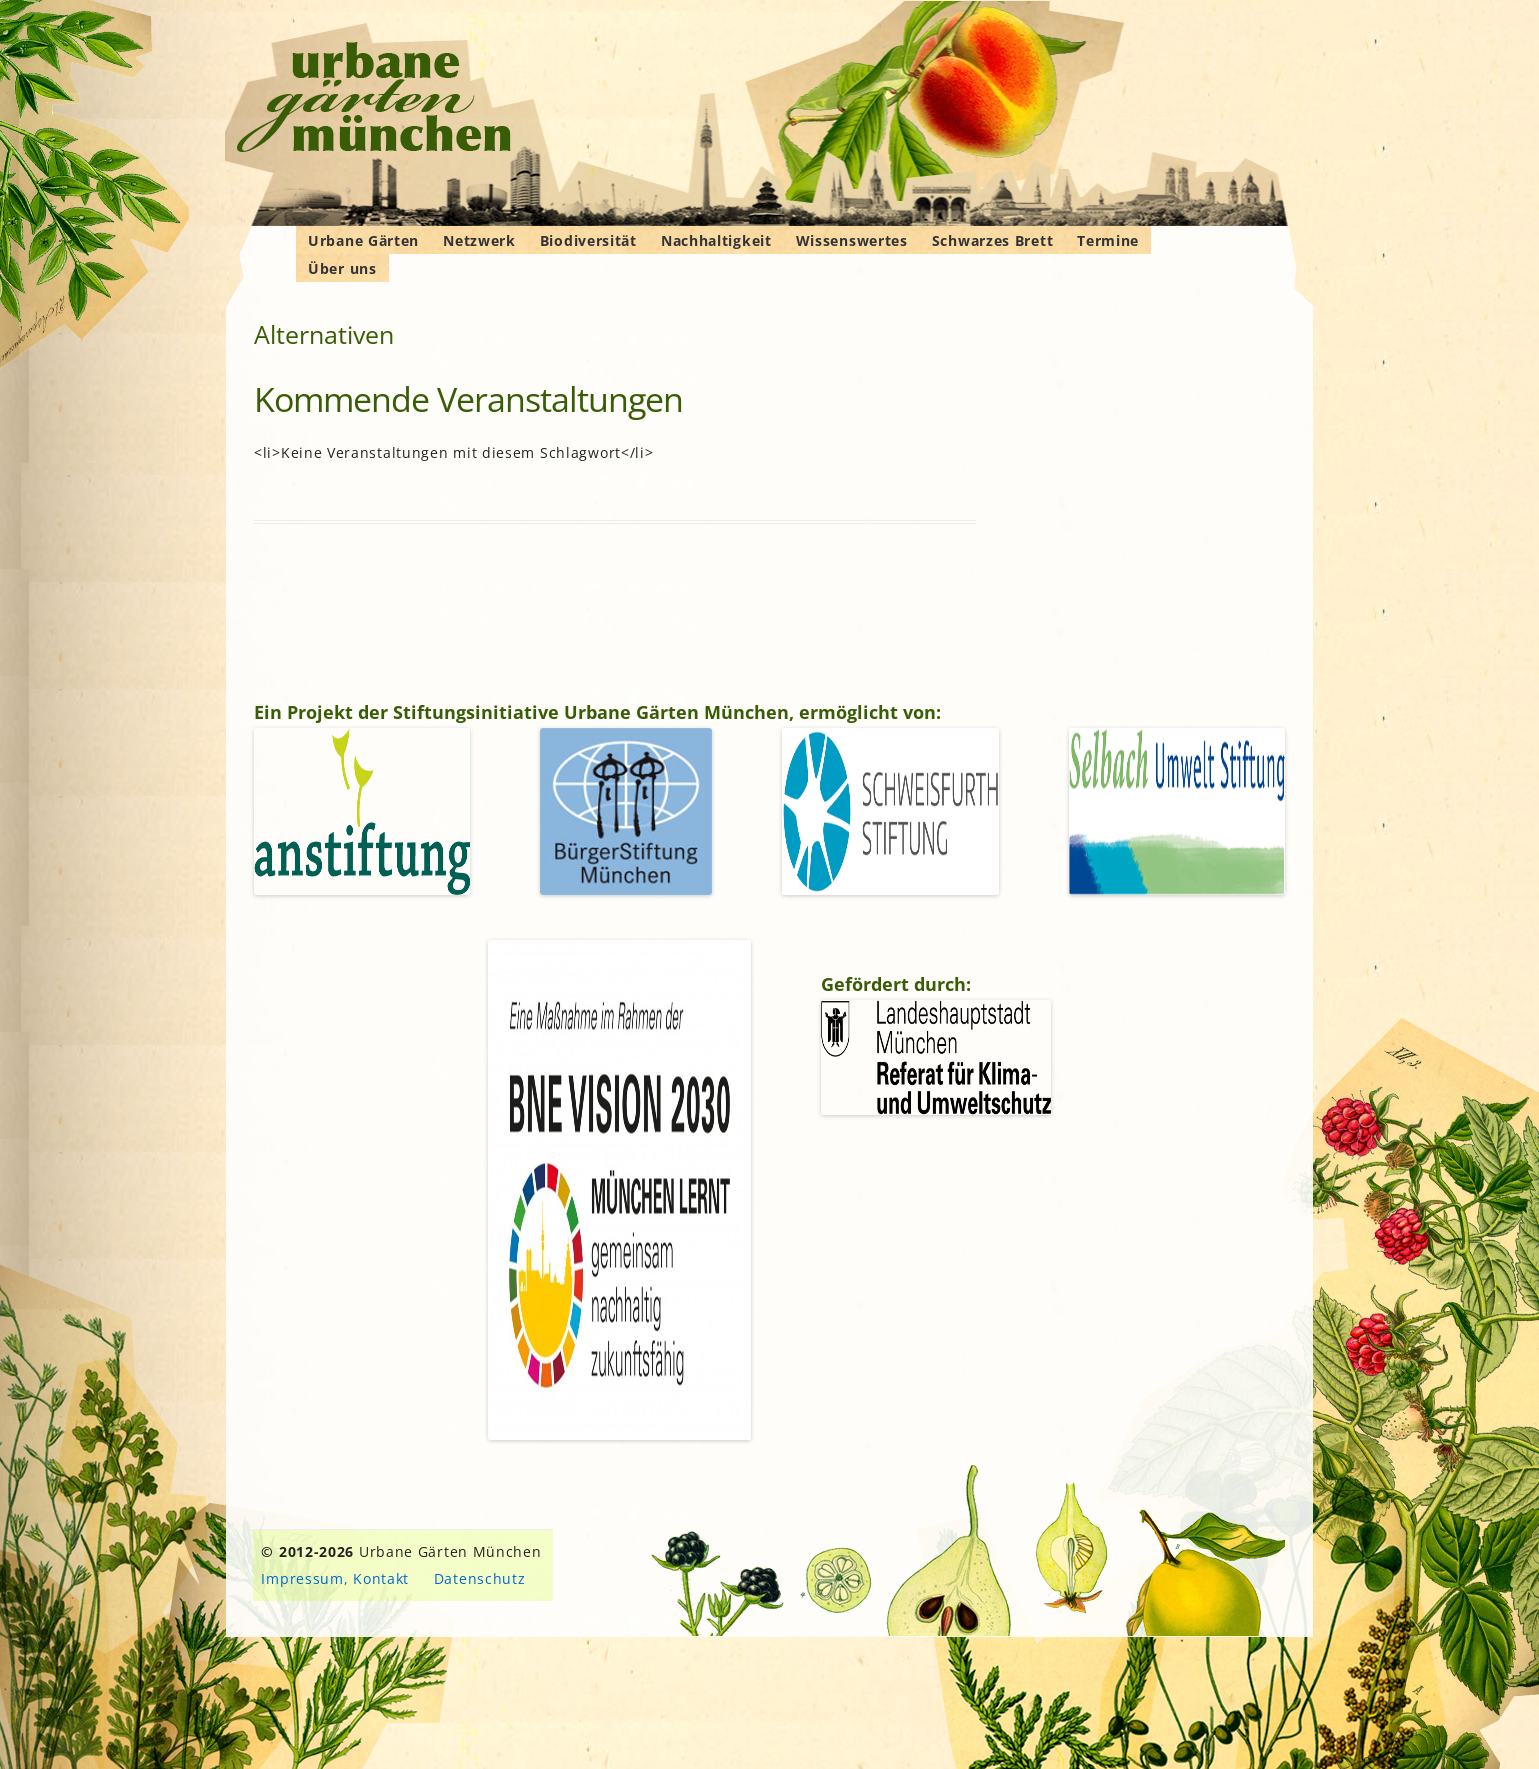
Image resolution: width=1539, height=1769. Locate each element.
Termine (1108, 240)
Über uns (342, 268)
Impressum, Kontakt (335, 1578)
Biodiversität (588, 240)
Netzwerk (479, 240)
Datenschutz (480, 1578)
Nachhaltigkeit (716, 240)
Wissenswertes (852, 240)
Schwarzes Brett (993, 240)
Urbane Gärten (363, 240)
